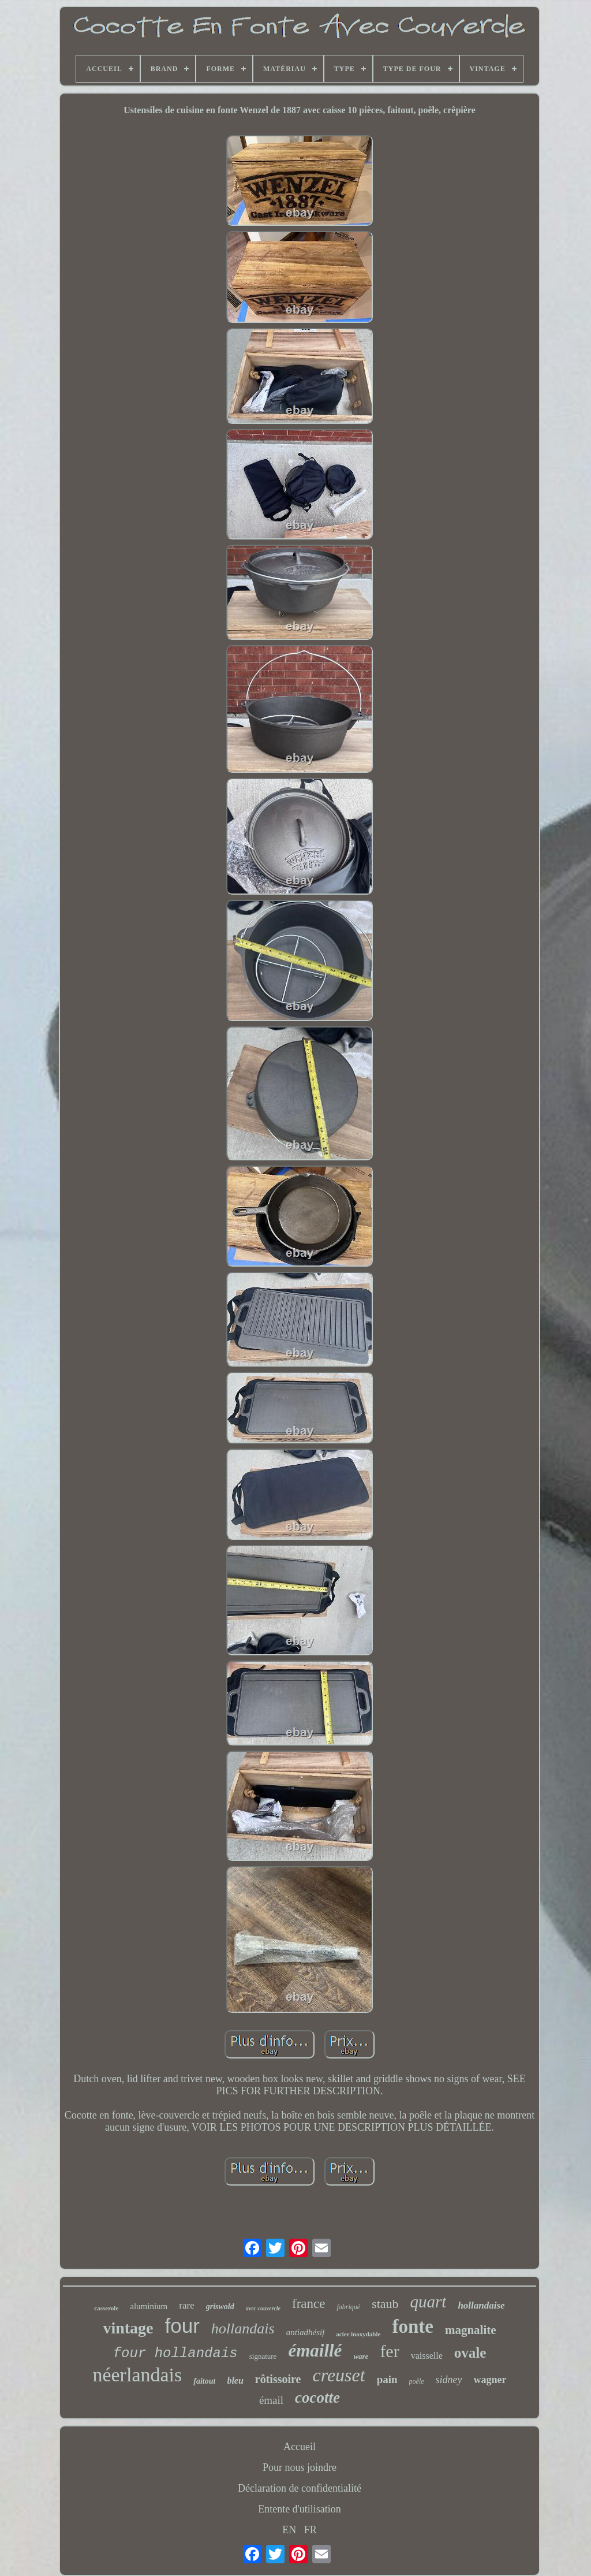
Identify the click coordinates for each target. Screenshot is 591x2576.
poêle (416, 2381)
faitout (204, 2381)
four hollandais (175, 2353)
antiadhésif (305, 2332)
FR (310, 2530)
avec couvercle (263, 2308)
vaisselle (427, 2356)
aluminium (148, 2306)
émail (271, 2400)
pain (387, 2379)
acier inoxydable (358, 2334)
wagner (490, 2379)
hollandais (243, 2328)
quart (428, 2301)
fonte (412, 2326)
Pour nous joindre (299, 2467)
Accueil (299, 2446)
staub (385, 2303)
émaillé (315, 2350)
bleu (235, 2380)
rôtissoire (278, 2379)
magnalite (470, 2330)
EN (289, 2530)
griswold (220, 2306)
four (182, 2325)
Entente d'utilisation (299, 2509)
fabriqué (348, 2307)
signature (263, 2356)
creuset (338, 2375)
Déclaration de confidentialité (299, 2488)
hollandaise (481, 2305)
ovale (470, 2353)
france (308, 2303)
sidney (449, 2379)
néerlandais (137, 2374)
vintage (128, 2328)
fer (389, 2351)
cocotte (317, 2397)
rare (186, 2305)
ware (360, 2356)
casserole (106, 2308)
